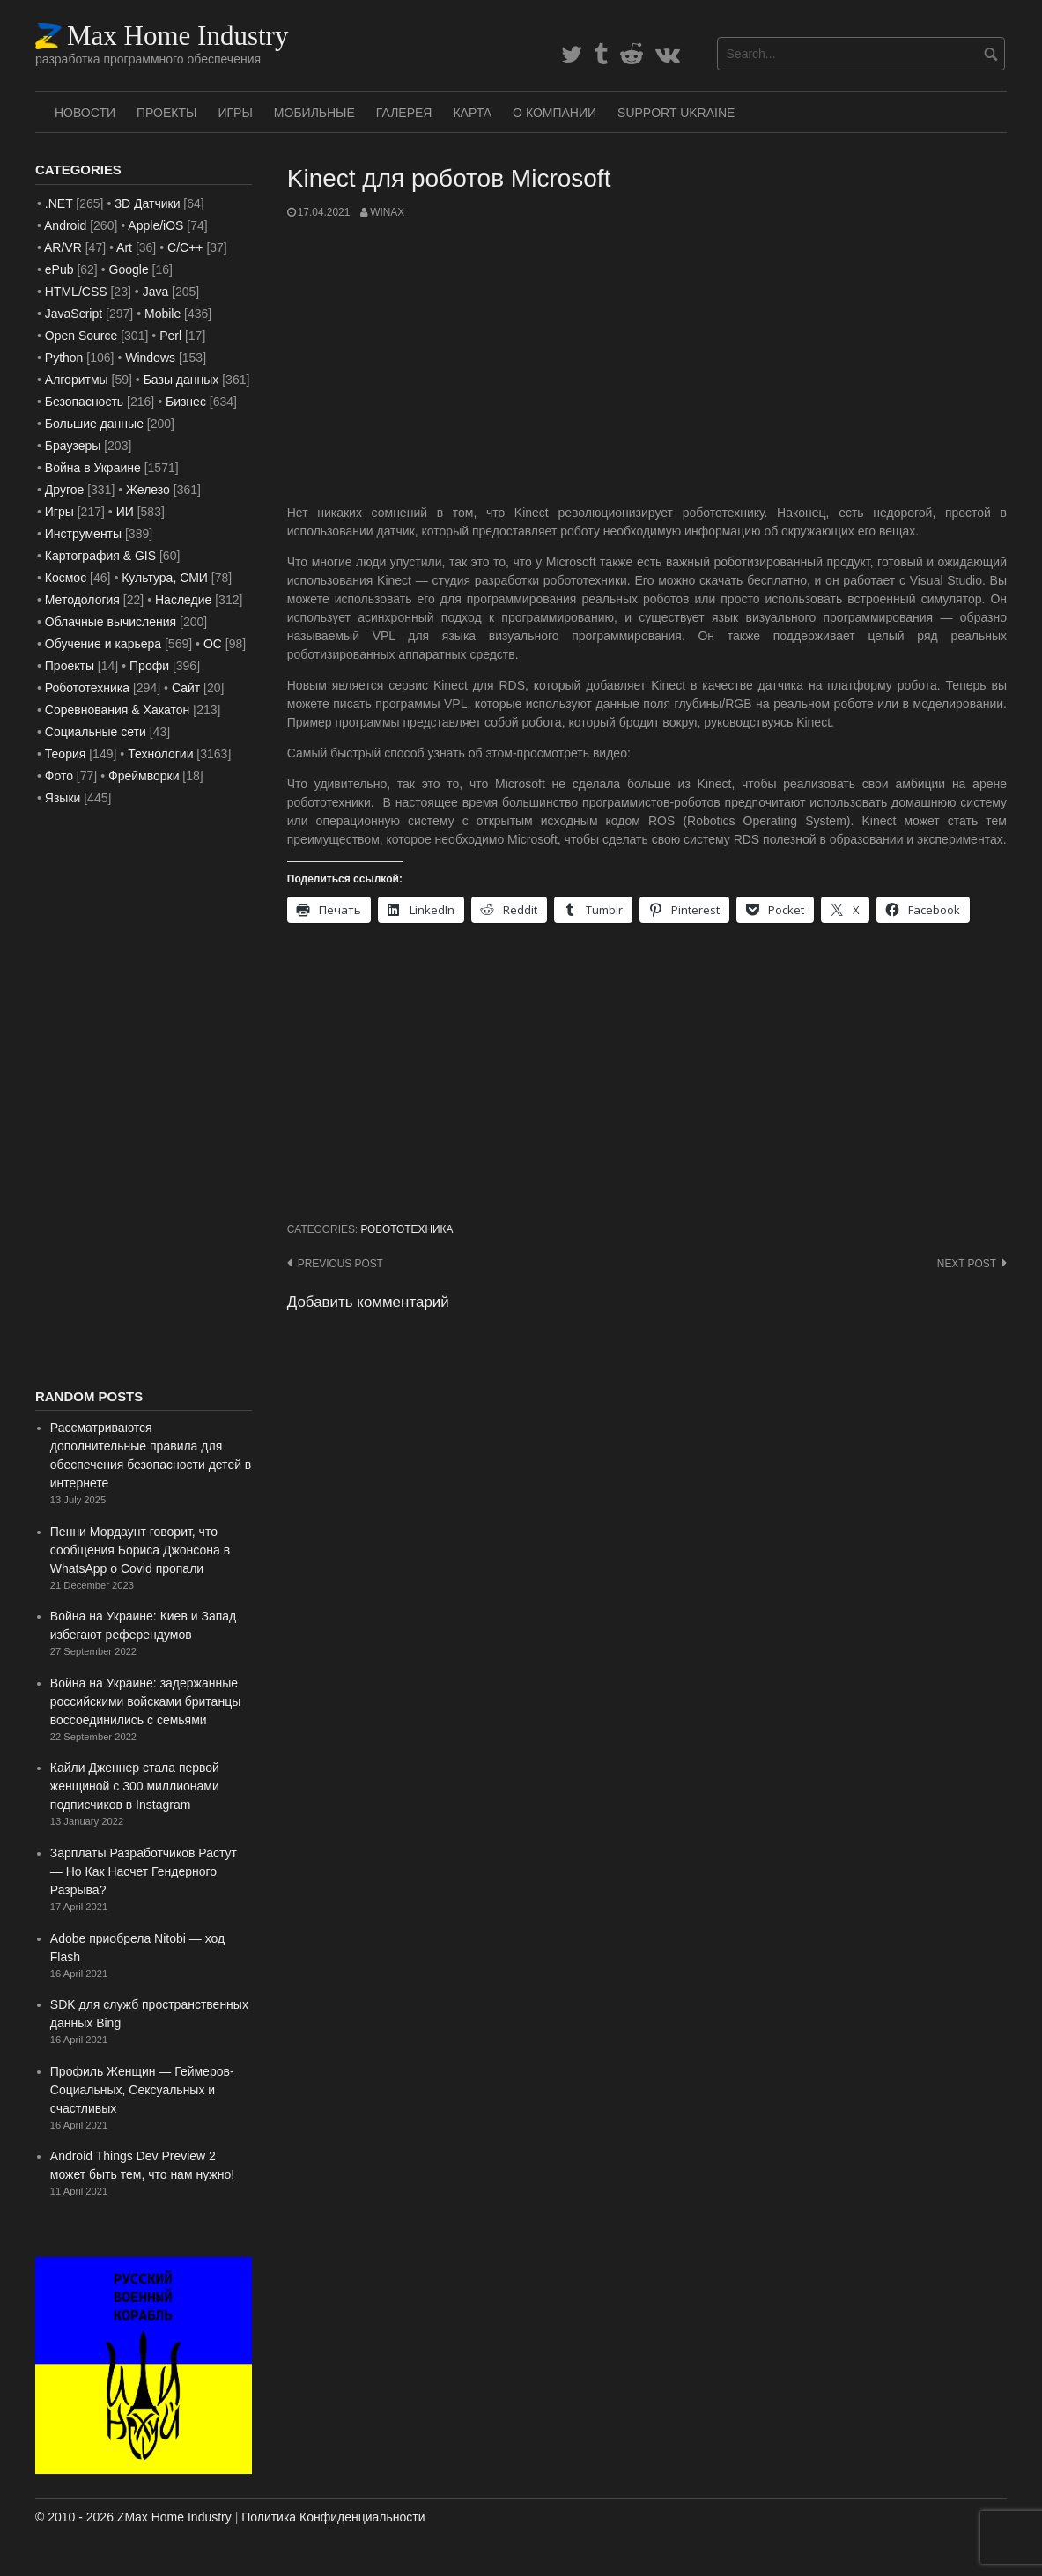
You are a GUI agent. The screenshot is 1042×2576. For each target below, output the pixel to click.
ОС (212, 644)
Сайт (186, 688)
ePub (59, 269)
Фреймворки (143, 776)
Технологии (160, 754)
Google (129, 269)
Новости (85, 113)
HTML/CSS (76, 291)
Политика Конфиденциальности (333, 2517)
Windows (150, 358)
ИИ (125, 512)
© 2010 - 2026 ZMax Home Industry (133, 2517)
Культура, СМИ (165, 578)
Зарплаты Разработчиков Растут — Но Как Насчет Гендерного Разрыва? (143, 1871)
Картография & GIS (100, 556)
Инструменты (83, 534)
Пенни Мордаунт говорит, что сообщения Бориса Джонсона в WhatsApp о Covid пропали (140, 1550)
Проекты (166, 113)
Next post (966, 1264)
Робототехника (406, 1229)
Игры (235, 113)
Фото (59, 776)
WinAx (387, 212)
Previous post (340, 1264)
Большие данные (94, 424)
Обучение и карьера (103, 644)
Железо (148, 490)
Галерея (404, 113)
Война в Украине (93, 468)
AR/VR (63, 247)
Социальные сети (95, 732)
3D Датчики (147, 203)
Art (124, 247)
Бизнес (186, 402)
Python (64, 358)
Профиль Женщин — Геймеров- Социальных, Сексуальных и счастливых (142, 2089)
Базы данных (181, 380)
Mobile (162, 313)
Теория (65, 754)
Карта (472, 113)
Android (65, 225)
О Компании (554, 113)
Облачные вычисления (110, 622)
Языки (63, 798)
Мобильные (314, 113)
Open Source (81, 335)
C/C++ (185, 247)
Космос (65, 578)
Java (156, 291)
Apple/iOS (155, 225)
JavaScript (73, 313)
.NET (59, 203)
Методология (82, 600)
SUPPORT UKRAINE (676, 113)
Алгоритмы (76, 380)
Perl (170, 335)
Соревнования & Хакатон (117, 710)
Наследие (183, 600)
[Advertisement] (647, 362)
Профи (149, 666)
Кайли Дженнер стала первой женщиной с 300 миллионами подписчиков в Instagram (134, 1786)
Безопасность (84, 402)
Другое (64, 490)
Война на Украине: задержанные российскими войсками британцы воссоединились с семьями (145, 1701)
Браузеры (73, 446)
